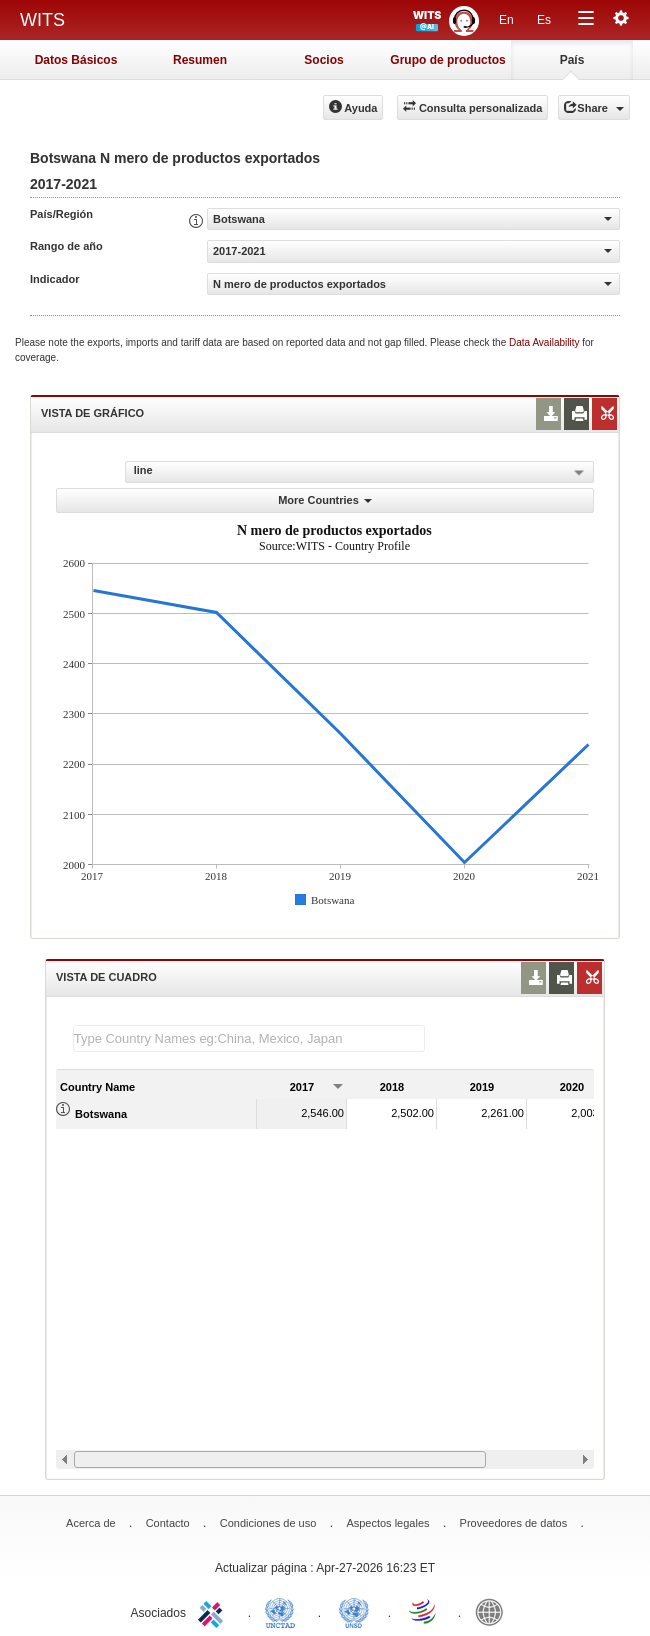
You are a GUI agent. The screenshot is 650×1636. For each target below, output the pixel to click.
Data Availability (545, 342)
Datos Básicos (76, 60)
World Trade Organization (424, 1611)
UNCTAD (284, 1611)
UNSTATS (354, 1611)
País (572, 60)
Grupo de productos (447, 60)
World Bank (494, 1611)
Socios (323, 60)
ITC (214, 1611)
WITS (42, 20)
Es (544, 20)
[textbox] (249, 1038)
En (506, 20)
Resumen (200, 60)
